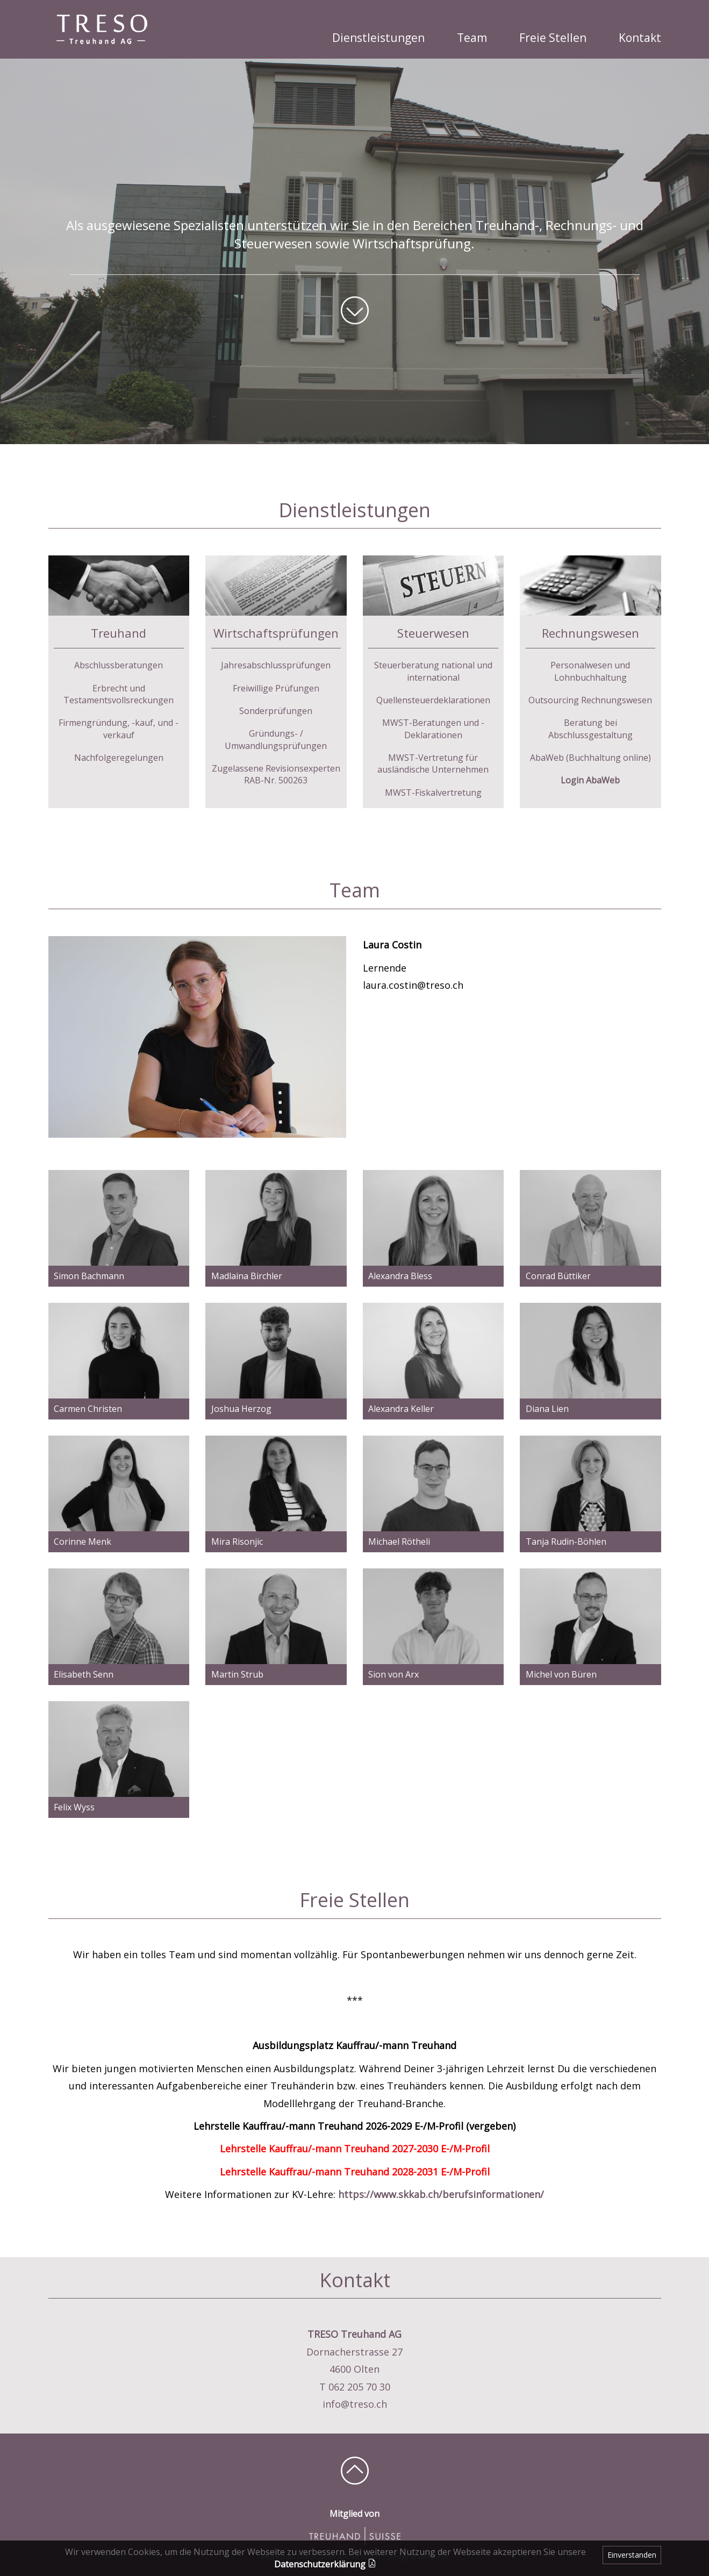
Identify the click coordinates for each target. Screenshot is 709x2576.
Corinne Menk (82, 1541)
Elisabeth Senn (83, 1674)
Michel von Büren (561, 1674)
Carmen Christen (88, 1409)
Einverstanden (631, 2555)
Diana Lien (547, 1409)
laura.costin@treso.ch (413, 985)
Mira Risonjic (237, 1541)
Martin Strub (237, 1674)
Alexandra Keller (401, 1409)
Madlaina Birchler (246, 1276)
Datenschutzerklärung (325, 2564)
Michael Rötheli (399, 1541)
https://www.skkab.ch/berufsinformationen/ (441, 2194)
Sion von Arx (393, 1674)
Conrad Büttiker (558, 1276)
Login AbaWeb (590, 780)
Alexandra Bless (400, 1276)
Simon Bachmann (89, 1276)
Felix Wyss (74, 1807)
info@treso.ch (355, 2403)
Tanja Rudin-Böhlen (566, 1541)
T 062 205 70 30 (354, 2386)
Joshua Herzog (241, 1409)
